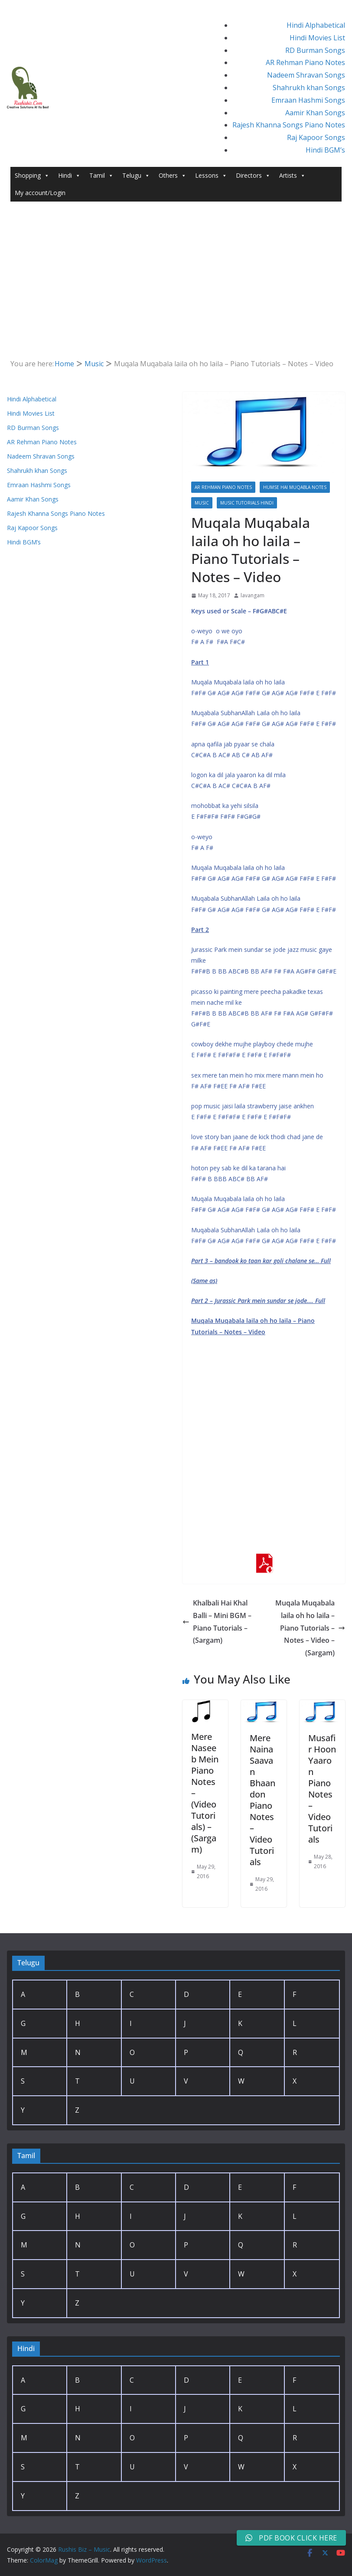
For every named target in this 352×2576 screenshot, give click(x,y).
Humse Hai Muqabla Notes (294, 487)
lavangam (252, 595)
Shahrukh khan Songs (309, 87)
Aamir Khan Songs (315, 112)
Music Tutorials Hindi (247, 503)
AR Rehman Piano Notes (305, 62)
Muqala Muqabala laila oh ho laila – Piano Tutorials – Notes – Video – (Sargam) (310, 1628)
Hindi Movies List (317, 37)
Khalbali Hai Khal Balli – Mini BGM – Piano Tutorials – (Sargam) (217, 1621)
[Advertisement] (176, 266)
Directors (253, 175)
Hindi (69, 175)
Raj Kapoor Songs (316, 137)
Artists (292, 175)
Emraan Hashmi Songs (308, 100)
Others (172, 175)
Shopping (32, 175)
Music (202, 503)
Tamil (101, 175)
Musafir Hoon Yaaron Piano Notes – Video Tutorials (322, 1788)
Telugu (136, 175)
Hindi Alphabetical (316, 25)
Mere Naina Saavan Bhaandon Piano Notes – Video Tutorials (262, 1800)
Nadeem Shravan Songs (306, 75)
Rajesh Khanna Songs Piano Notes (288, 125)
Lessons (211, 175)
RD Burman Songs (315, 50)
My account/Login (40, 193)
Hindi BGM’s (325, 150)
